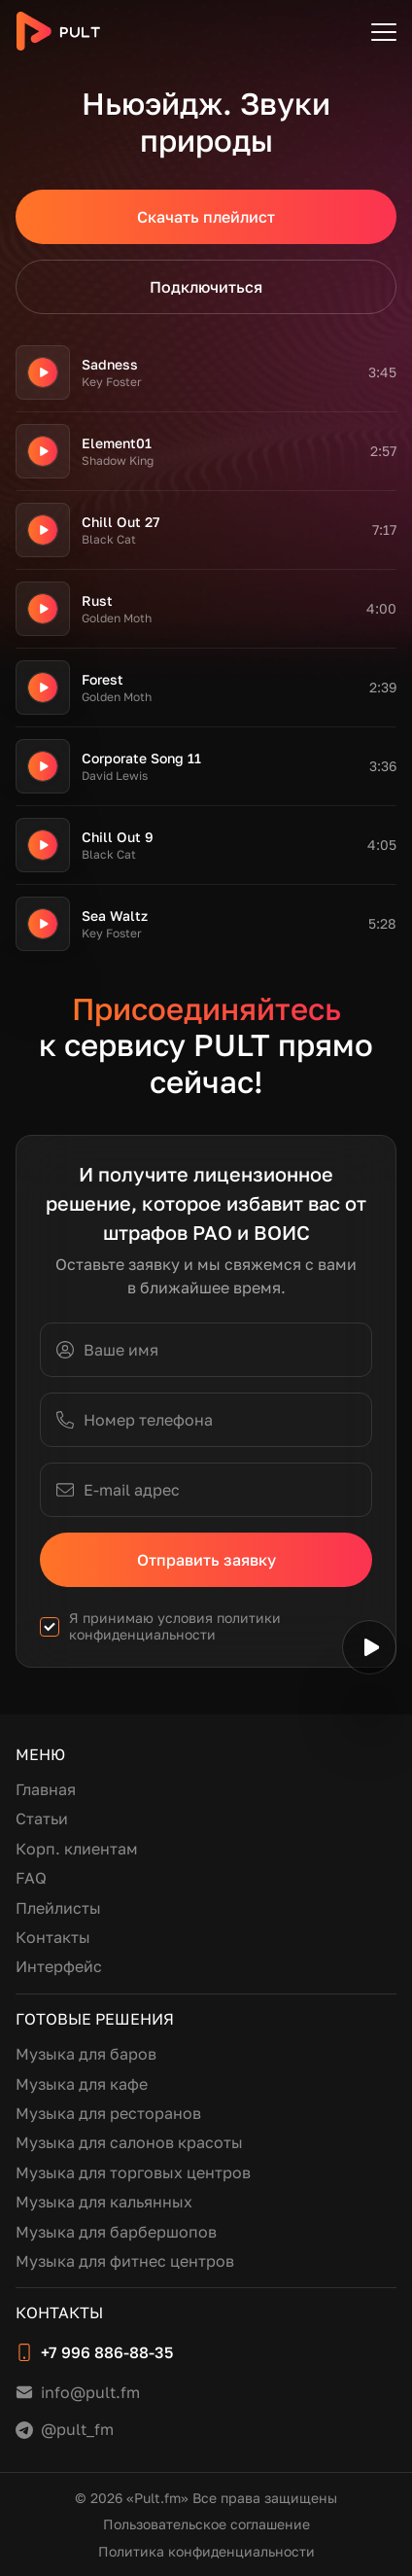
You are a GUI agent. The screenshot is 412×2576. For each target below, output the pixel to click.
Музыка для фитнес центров (125, 2261)
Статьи (42, 1818)
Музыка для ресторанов (108, 2113)
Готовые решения (95, 2019)
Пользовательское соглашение (206, 2524)
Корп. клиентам (77, 1848)
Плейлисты (58, 1908)
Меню (40, 1754)
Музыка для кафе (82, 2084)
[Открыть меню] (383, 31)
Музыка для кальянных (104, 2201)
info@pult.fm (90, 2392)
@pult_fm (77, 2429)
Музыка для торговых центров (133, 2172)
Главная (46, 1789)
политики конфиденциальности (175, 1625)
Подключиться (206, 287)
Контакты (53, 1937)
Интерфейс (59, 1966)
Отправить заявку (206, 1560)
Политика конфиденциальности (206, 2551)
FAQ (31, 1878)
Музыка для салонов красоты (129, 2142)
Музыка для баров (86, 2054)
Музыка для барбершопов (116, 2231)
